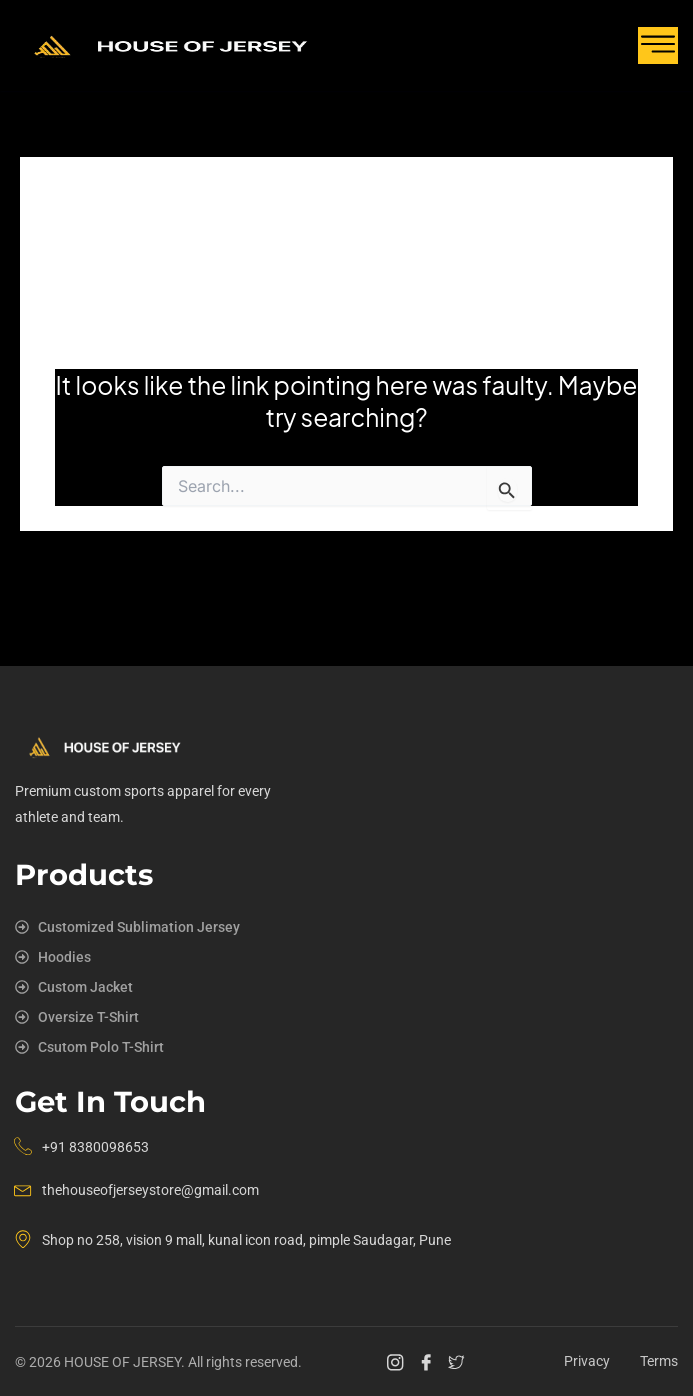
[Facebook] (429, 1361)
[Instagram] (398, 1361)
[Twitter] (459, 1361)
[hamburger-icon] (658, 45)
